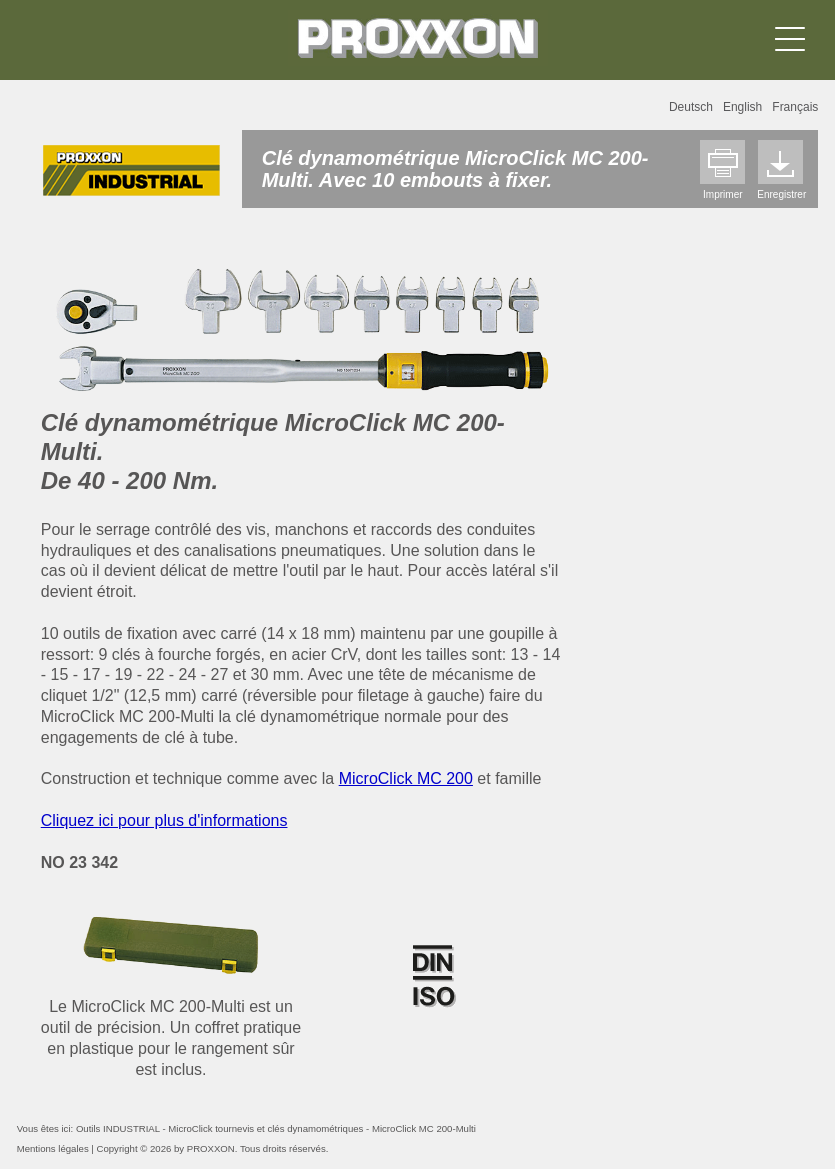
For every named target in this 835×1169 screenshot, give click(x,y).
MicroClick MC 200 (406, 778)
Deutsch (691, 107)
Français (795, 107)
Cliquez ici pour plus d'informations (164, 820)
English (742, 107)
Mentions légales (53, 1148)
